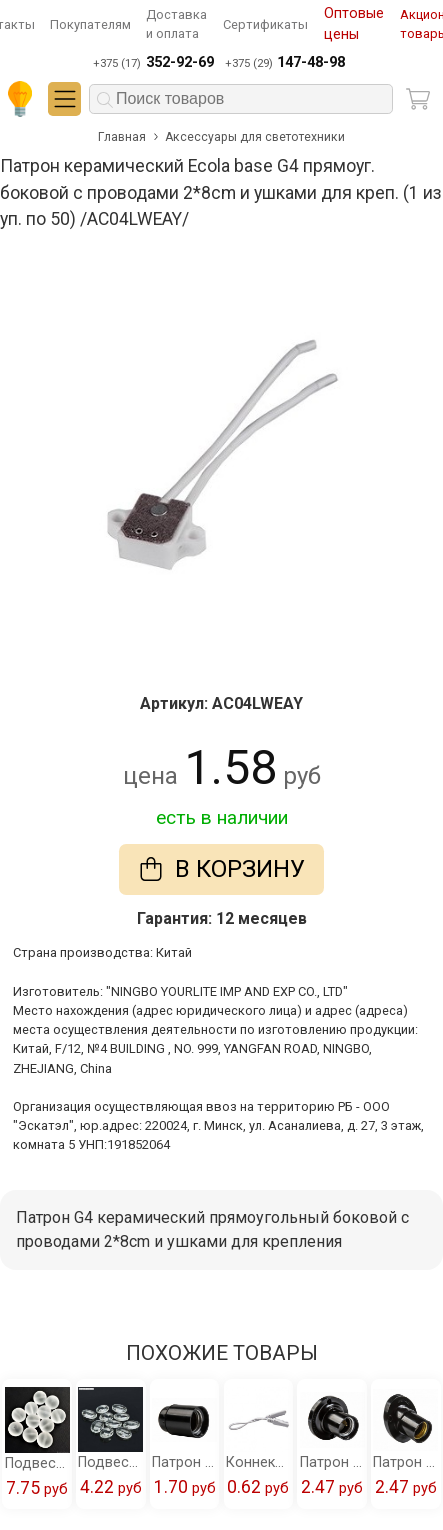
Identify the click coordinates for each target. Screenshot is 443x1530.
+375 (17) (153, 63)
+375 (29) (285, 63)
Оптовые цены (354, 24)
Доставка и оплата (176, 24)
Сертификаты (265, 24)
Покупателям (90, 24)
